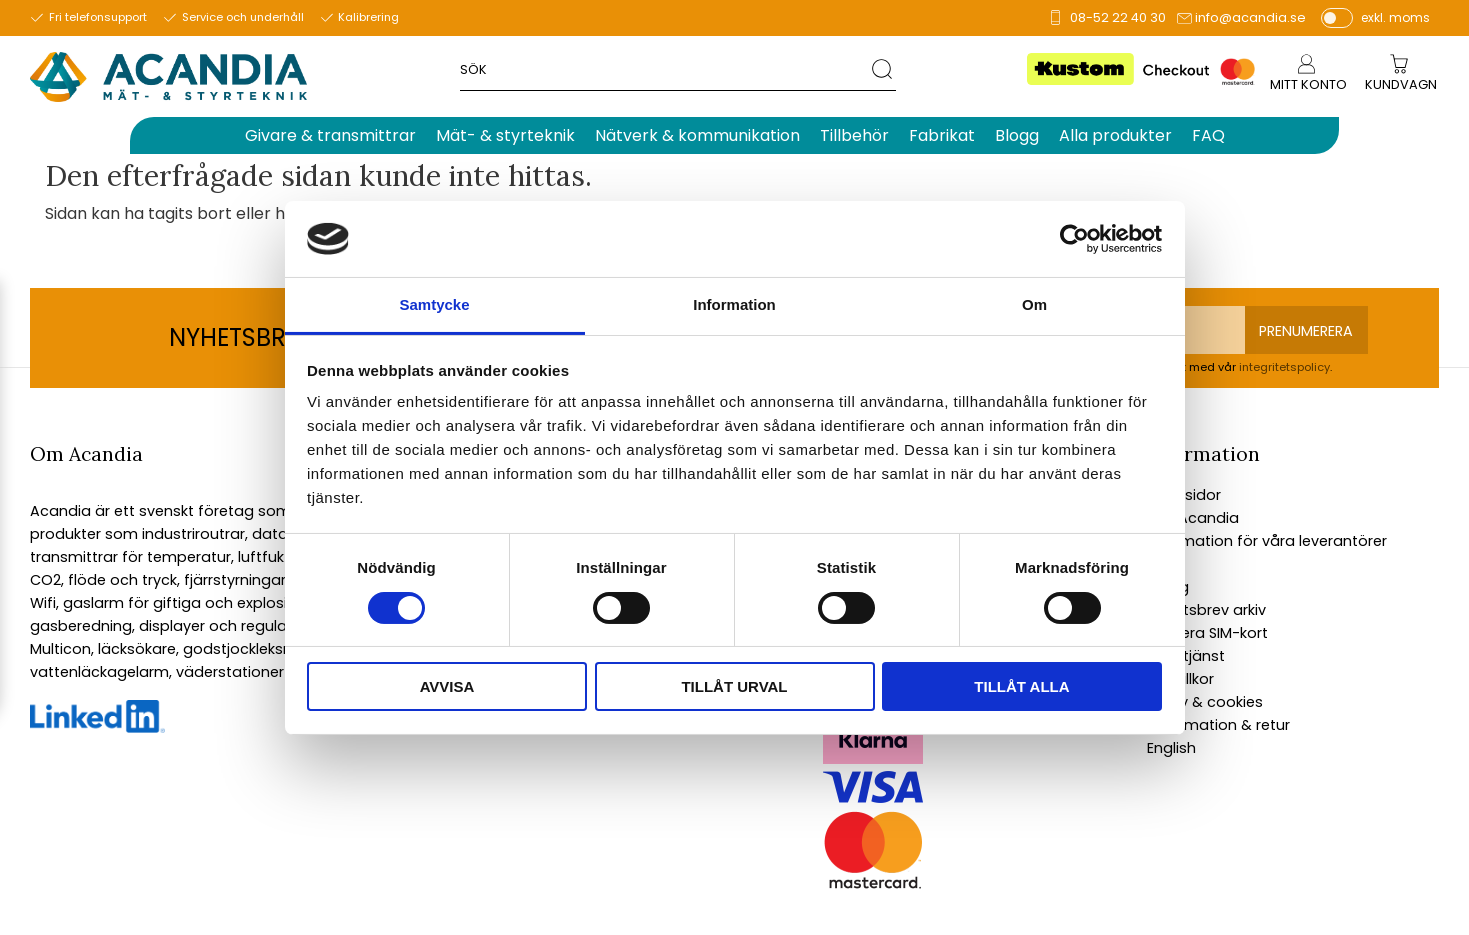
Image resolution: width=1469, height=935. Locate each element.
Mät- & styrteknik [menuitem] (505, 135)
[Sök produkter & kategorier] (665, 68)
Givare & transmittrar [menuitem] (330, 135)
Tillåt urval (734, 686)
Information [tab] (734, 304)
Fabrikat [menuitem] (942, 135)
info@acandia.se (1250, 17)
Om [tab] (1034, 304)
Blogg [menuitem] (1017, 135)
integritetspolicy (1284, 367)
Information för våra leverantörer (1267, 541)
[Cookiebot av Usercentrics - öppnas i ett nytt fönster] (1074, 239)
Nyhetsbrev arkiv (1206, 610)
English (1171, 748)
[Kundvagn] (1401, 85)
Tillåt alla (1021, 686)
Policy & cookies (1205, 702)
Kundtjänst (1186, 656)
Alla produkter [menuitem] (1115, 135)
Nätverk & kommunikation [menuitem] (697, 135)
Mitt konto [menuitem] (1308, 84)
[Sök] (883, 68)
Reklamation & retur (1218, 725)
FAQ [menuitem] (1208, 135)
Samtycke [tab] (434, 304)
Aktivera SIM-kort (1207, 633)
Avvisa (447, 686)
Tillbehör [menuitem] (854, 135)
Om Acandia (1193, 518)
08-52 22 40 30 (1118, 17)
